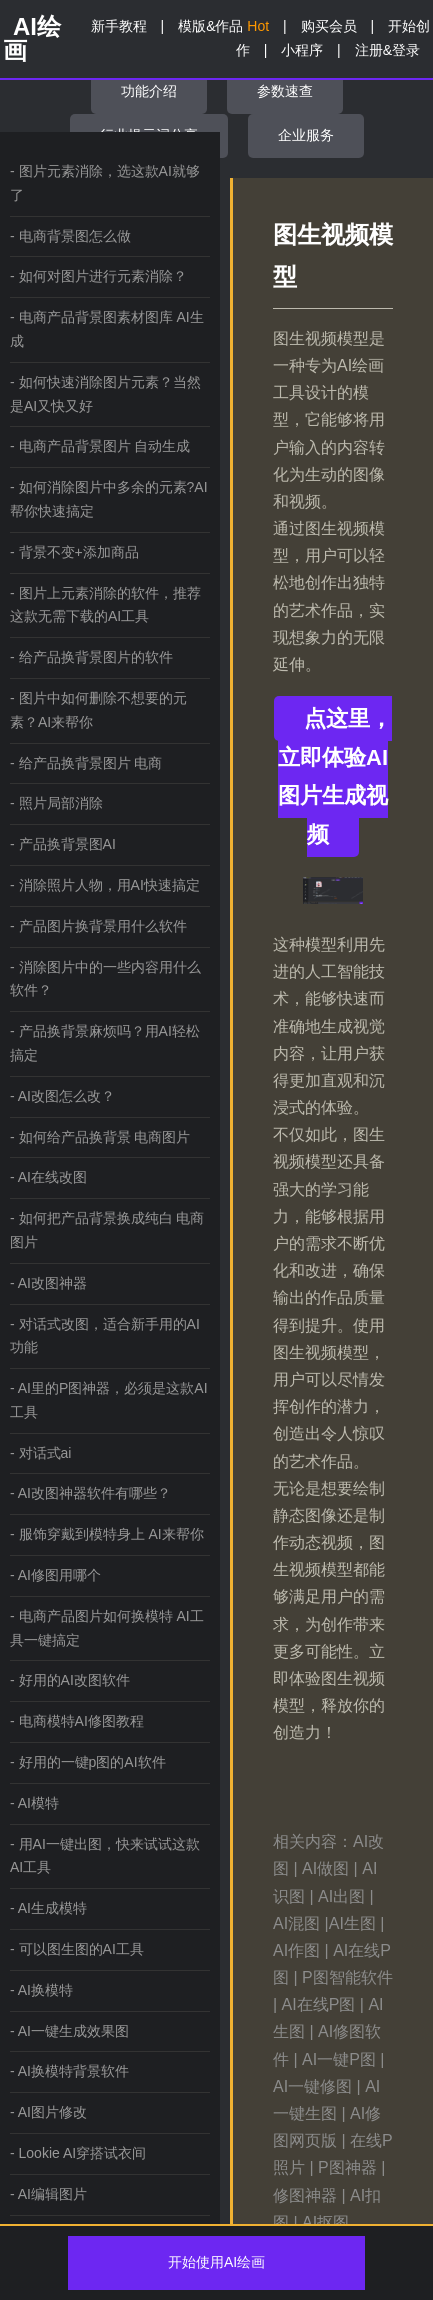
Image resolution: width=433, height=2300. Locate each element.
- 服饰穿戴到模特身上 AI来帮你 (107, 1534)
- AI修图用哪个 (55, 1575)
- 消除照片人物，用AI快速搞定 (105, 885)
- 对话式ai (40, 1453)
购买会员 (329, 26)
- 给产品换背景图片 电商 (86, 763)
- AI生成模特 (48, 1908)
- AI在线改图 (48, 1177)
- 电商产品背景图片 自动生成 (100, 446)
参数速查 (285, 91)
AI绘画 (32, 38)
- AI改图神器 (48, 1283)
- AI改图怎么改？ (62, 1096)
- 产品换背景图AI (63, 844)
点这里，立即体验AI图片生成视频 (335, 776)
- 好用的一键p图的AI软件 (88, 1762)
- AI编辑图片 (48, 2194)
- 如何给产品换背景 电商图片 (100, 1137)
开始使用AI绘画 (216, 2262)
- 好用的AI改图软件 (70, 1680)
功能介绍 (149, 91)
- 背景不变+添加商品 (74, 552)
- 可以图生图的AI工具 (77, 1949)
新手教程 (119, 26)
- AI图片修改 (48, 2112)
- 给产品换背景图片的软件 (91, 657)
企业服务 (306, 135)
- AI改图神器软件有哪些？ (90, 1493)
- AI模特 (34, 1803)
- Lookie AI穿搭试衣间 (78, 2153)
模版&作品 (223, 26)
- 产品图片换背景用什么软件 (98, 926)
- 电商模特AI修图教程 (77, 1721)
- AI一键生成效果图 (69, 2031)
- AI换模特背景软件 (69, 2071)
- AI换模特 (41, 1990)
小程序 (302, 50)
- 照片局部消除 (56, 803)
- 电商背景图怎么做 (70, 236)
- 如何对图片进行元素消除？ (98, 276)
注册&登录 (387, 50)
